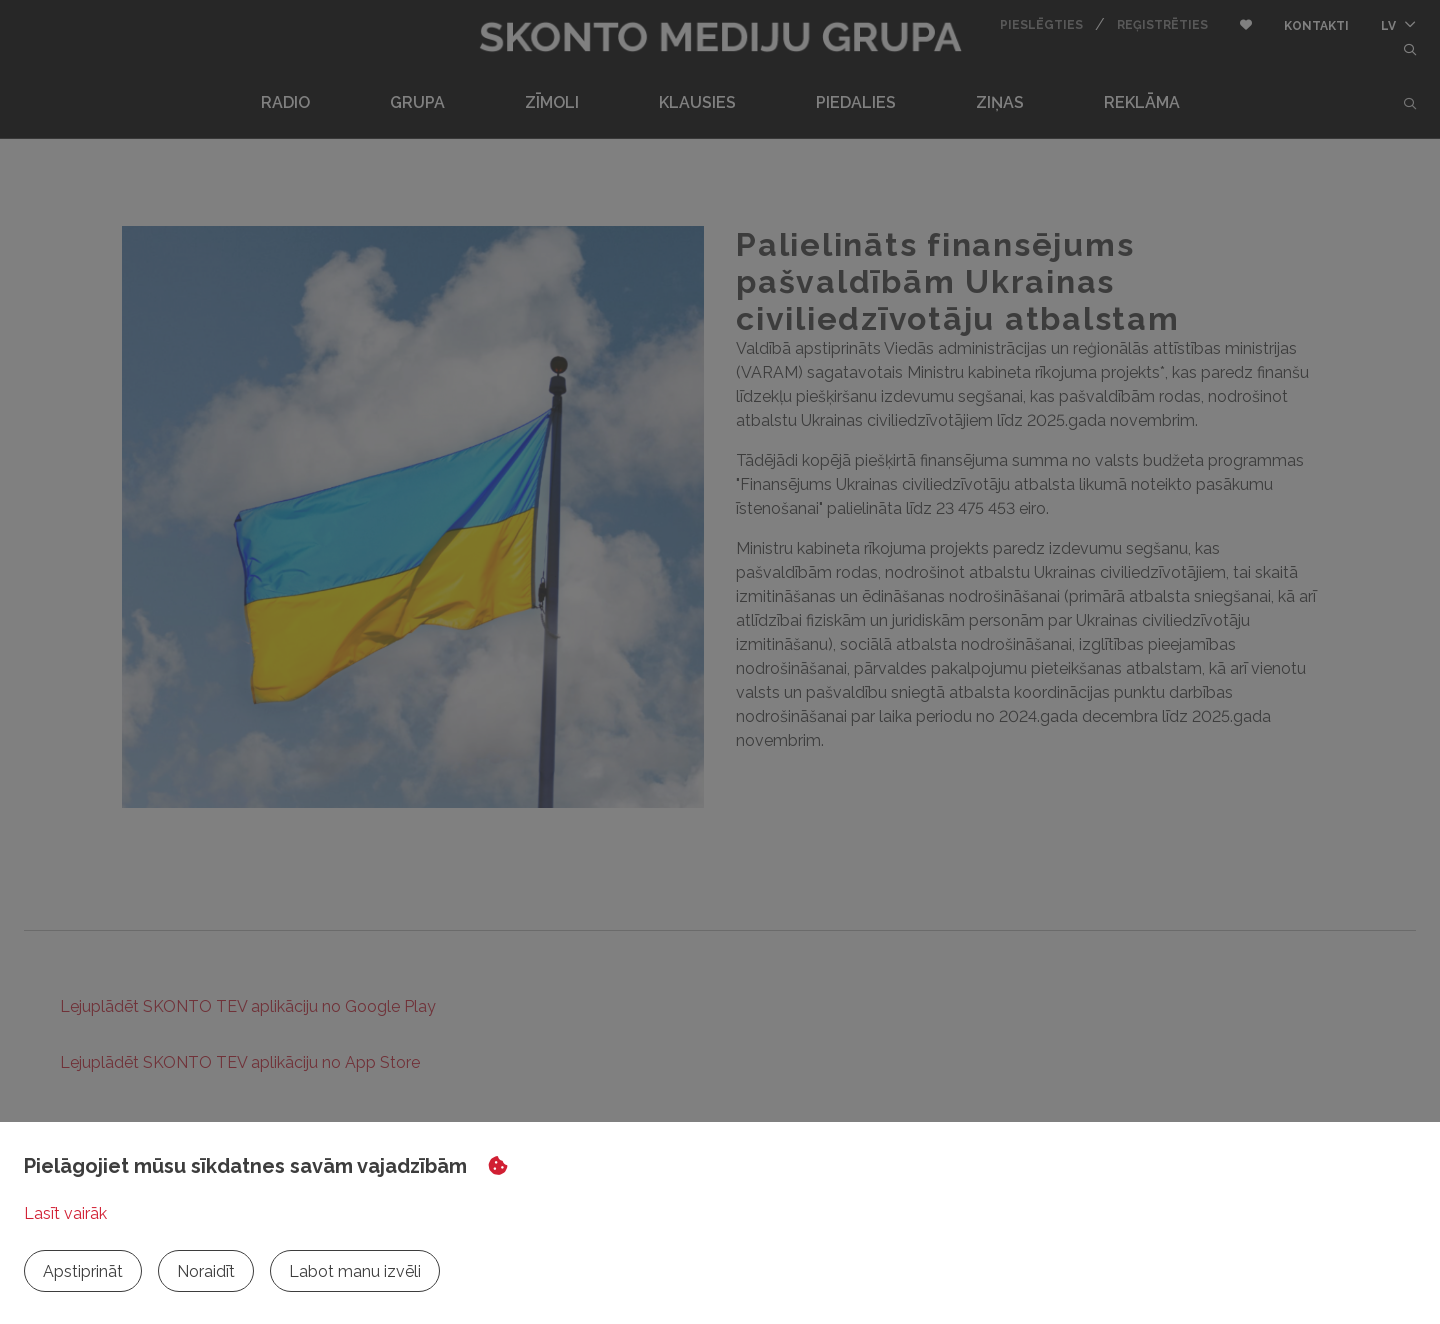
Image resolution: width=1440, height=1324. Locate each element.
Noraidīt (206, 1271)
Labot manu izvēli (355, 1271)
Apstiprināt (83, 1271)
